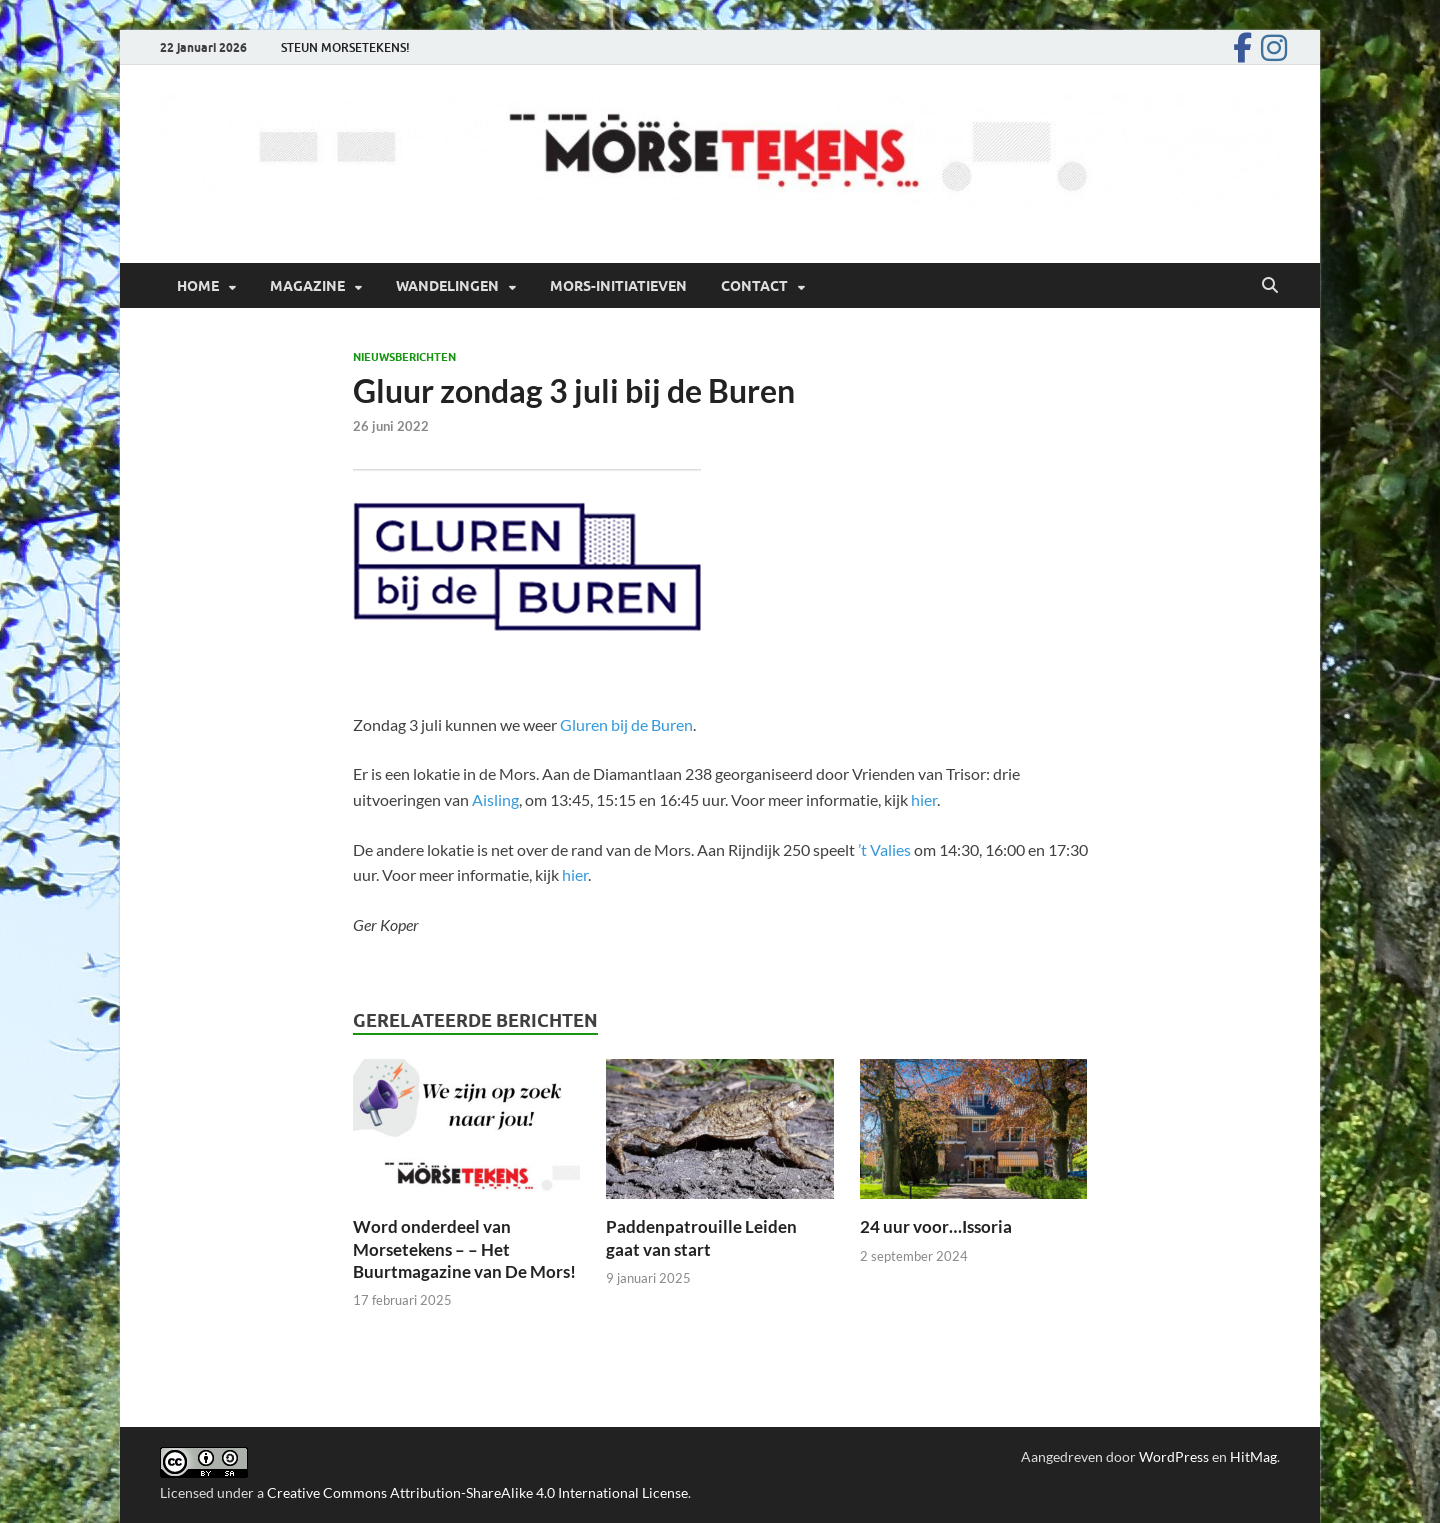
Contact (754, 286)
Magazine (307, 286)
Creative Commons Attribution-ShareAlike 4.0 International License (477, 1492)
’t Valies (884, 849)
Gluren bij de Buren (626, 724)
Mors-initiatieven (618, 286)
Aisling (495, 799)
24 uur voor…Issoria (937, 1226)
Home (198, 286)
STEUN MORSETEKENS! (345, 47)
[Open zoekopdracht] (1270, 286)
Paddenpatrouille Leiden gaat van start (701, 1237)
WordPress (1174, 1456)
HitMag (1253, 1456)
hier (924, 799)
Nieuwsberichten (404, 357)
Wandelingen (447, 286)
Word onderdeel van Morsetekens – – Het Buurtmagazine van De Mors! (464, 1248)
